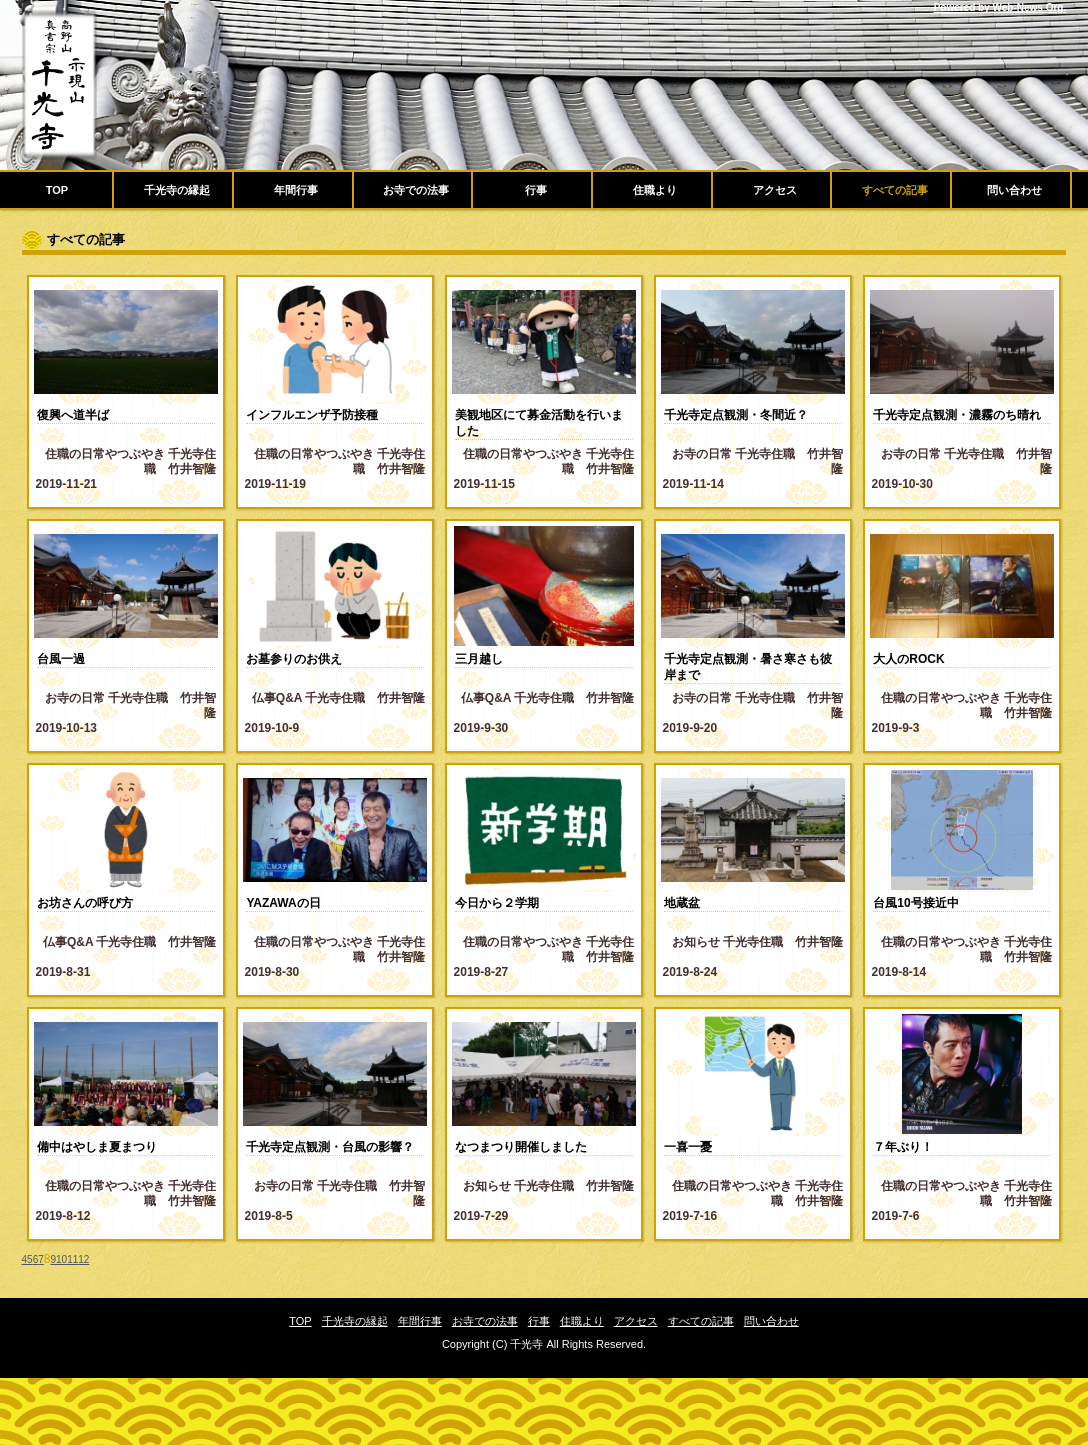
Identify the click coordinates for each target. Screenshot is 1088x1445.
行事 (536, 190)
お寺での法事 (416, 190)
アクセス (775, 190)
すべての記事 (895, 190)
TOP (57, 190)
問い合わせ (1014, 190)
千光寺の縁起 (177, 190)
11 (72, 1259)
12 (83, 1259)
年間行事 (296, 190)
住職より (655, 190)
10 (61, 1259)
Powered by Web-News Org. (1000, 7)
